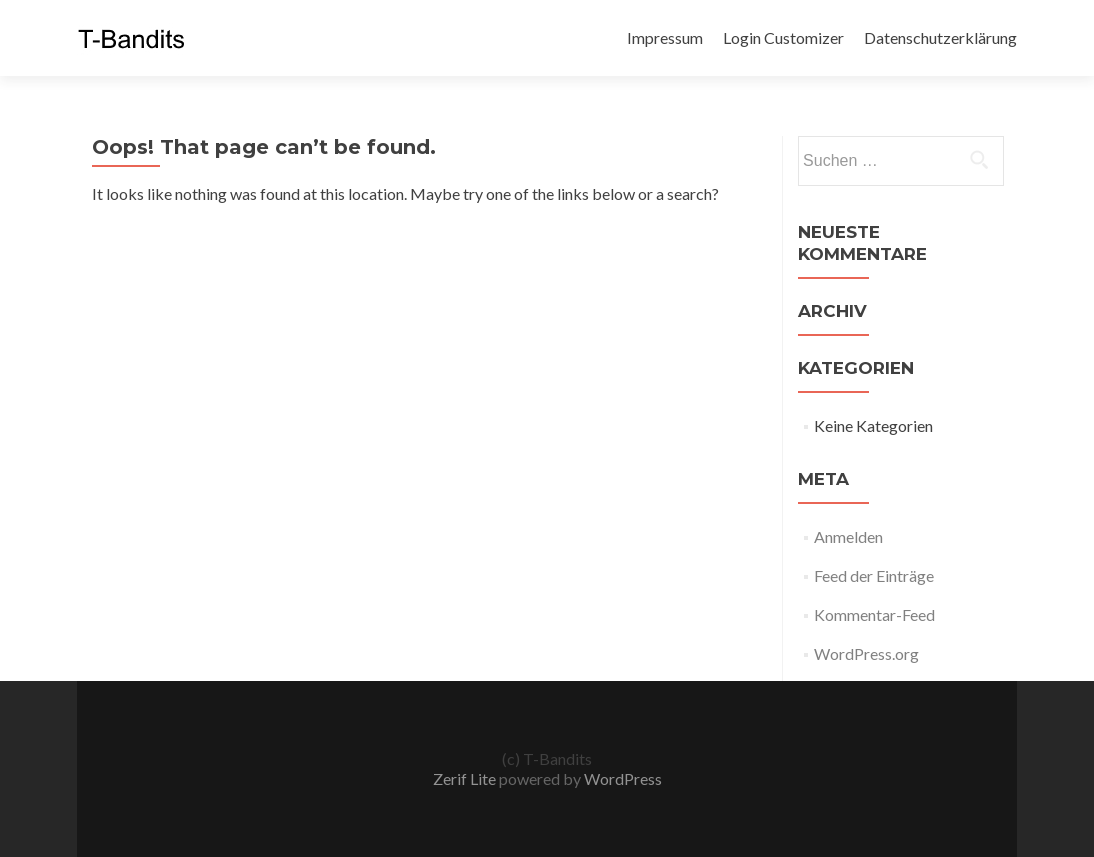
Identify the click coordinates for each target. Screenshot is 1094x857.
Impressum (665, 37)
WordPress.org (866, 653)
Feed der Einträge (874, 575)
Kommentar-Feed (874, 614)
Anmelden (848, 536)
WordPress (621, 778)
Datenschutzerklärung (940, 37)
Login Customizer (783, 37)
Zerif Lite (466, 778)
